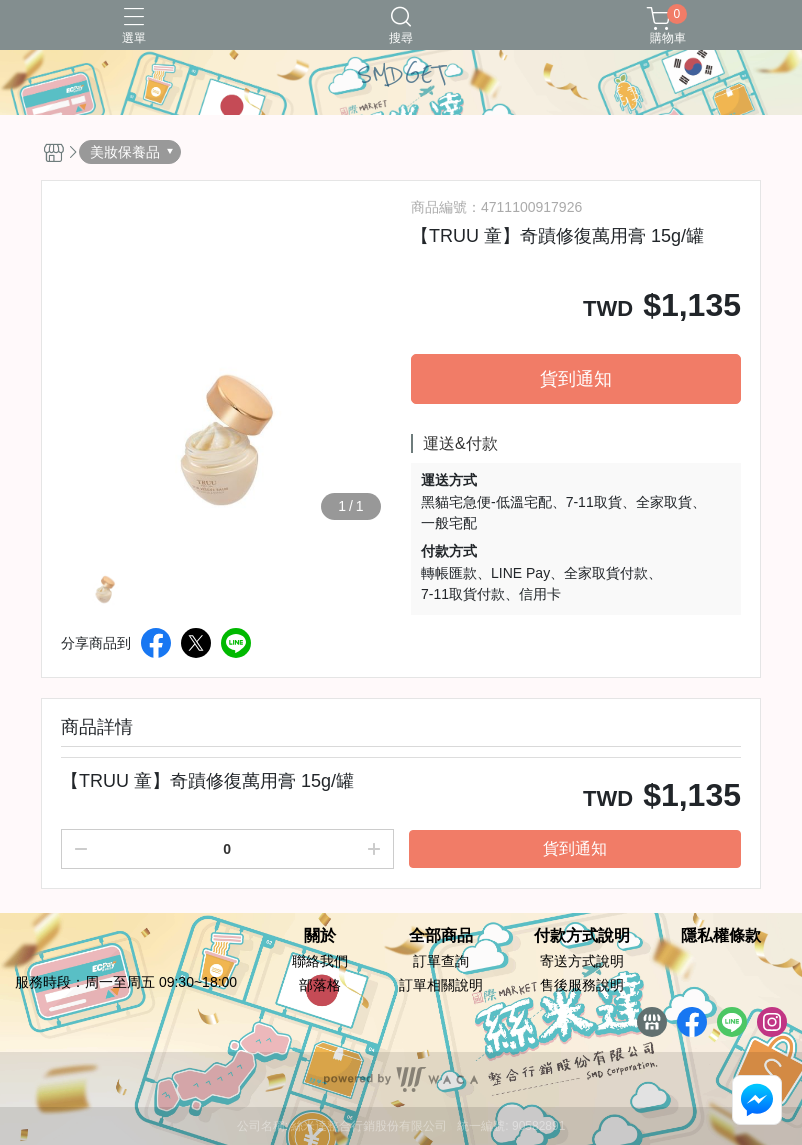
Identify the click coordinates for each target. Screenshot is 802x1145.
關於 (320, 936)
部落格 (320, 985)
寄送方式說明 (582, 961)
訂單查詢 (441, 961)
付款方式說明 (582, 936)
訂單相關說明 (441, 985)
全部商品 (441, 936)
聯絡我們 (320, 961)
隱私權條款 (721, 936)
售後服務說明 (582, 985)
